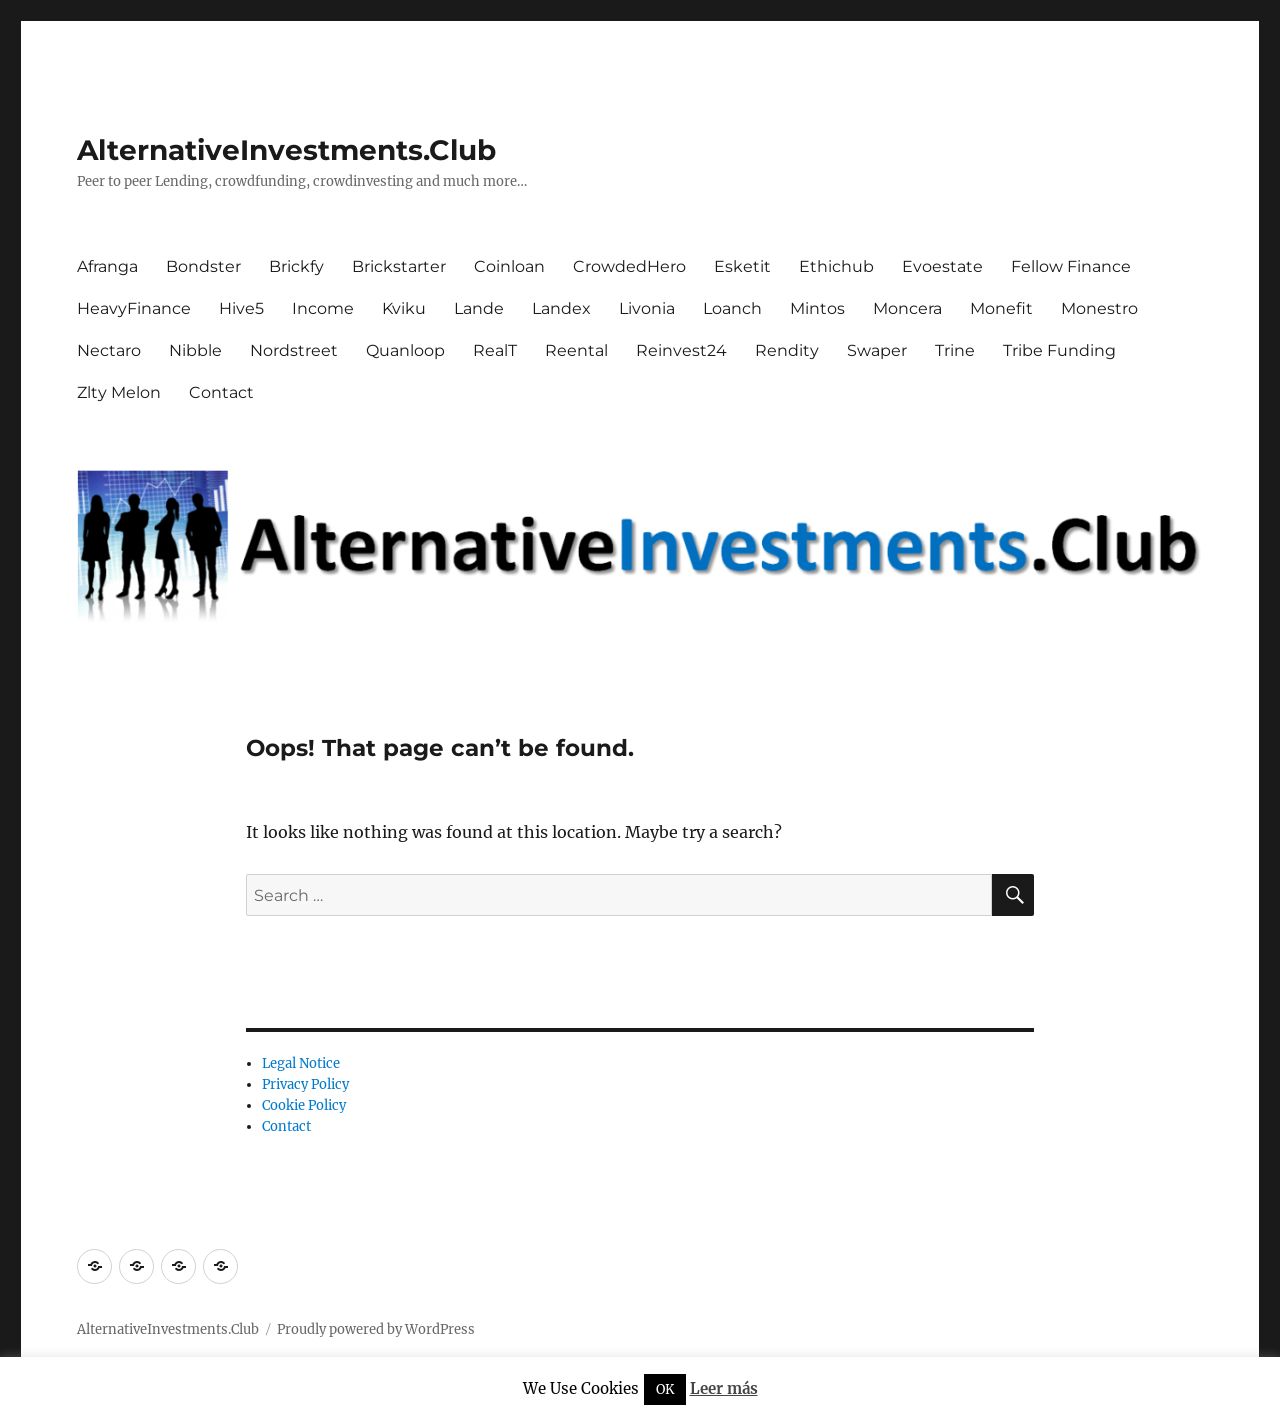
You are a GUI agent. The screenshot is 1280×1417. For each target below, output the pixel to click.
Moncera (907, 308)
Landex (561, 308)
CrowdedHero (629, 266)
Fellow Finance (1071, 266)
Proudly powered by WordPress (376, 1329)
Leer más (724, 1388)
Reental (576, 350)
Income (323, 308)
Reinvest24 (681, 350)
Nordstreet (294, 350)
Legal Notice (301, 1063)
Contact (221, 392)
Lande (479, 308)
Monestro (1099, 308)
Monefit (1001, 308)
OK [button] (665, 1389)
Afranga (107, 266)
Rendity (787, 350)
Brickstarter (399, 266)
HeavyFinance (134, 308)
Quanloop (405, 350)
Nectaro (109, 350)
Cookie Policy (304, 1105)
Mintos (817, 308)
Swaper (877, 350)
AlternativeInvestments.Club (286, 150)
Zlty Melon (119, 392)
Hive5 (241, 308)
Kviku (404, 308)
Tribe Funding (1059, 350)
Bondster (203, 266)
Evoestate (942, 266)
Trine (955, 350)
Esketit (742, 266)
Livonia (647, 308)
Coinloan (509, 266)
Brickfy (296, 266)
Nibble (195, 350)
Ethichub (836, 266)
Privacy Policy (305, 1084)
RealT (495, 350)
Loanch (732, 308)
